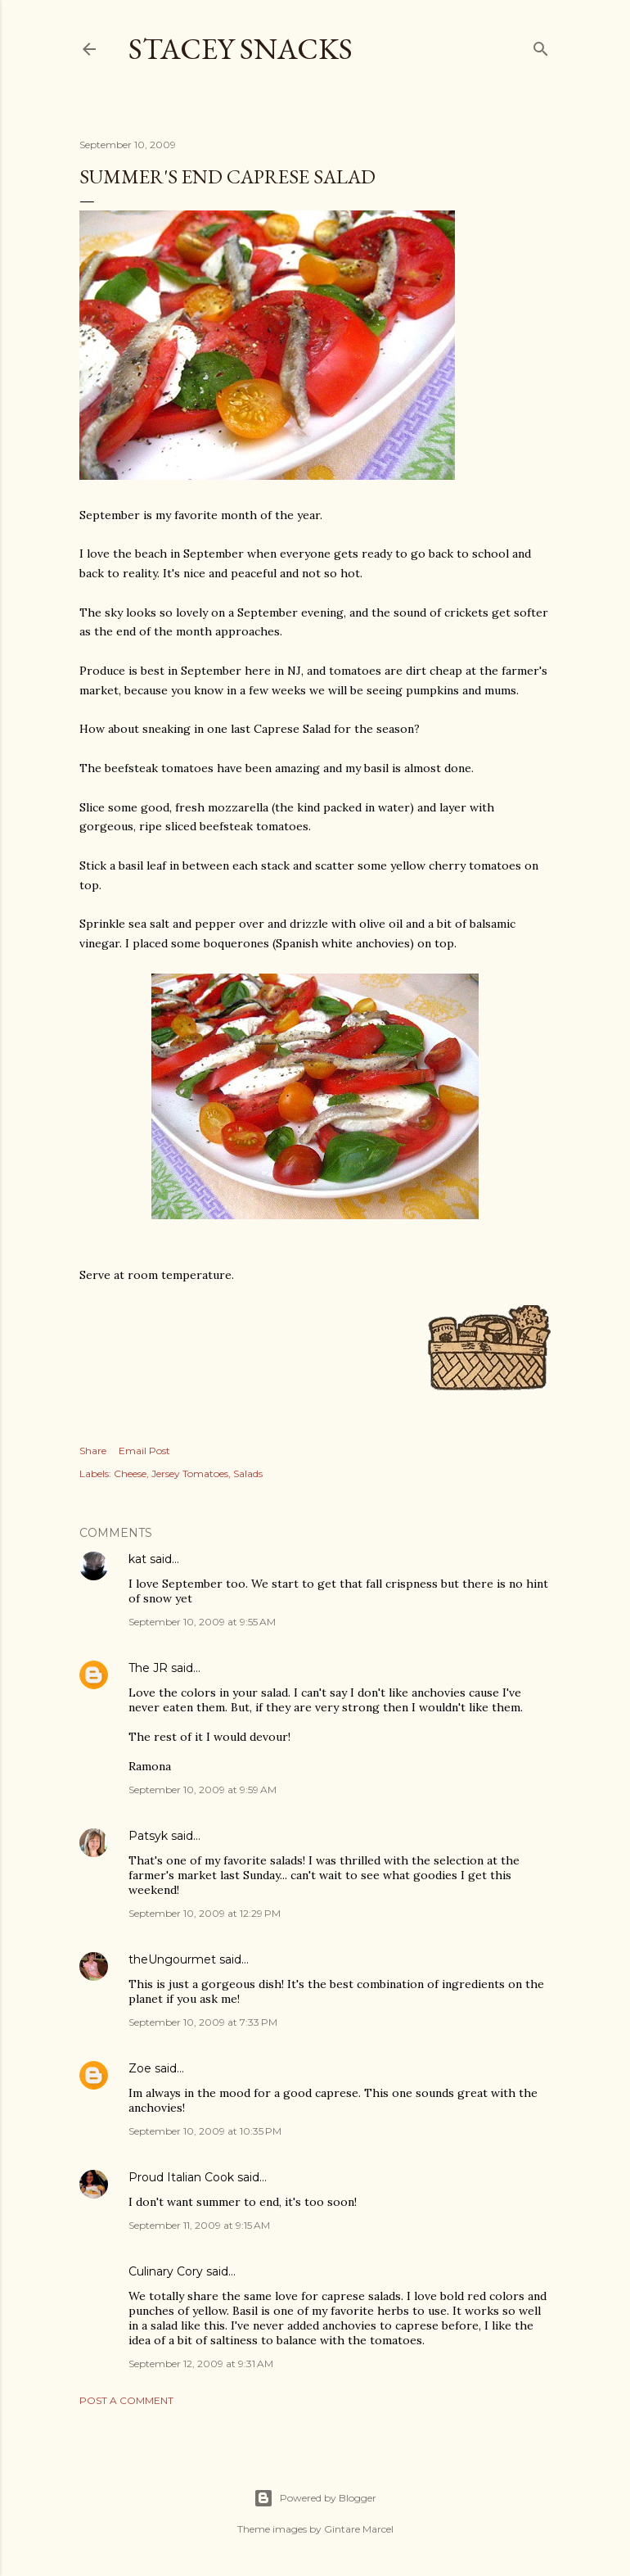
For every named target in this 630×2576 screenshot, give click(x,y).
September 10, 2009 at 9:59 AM (202, 1789)
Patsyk (148, 1835)
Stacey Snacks (240, 48)
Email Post (144, 1450)
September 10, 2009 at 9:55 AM (202, 1622)
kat (137, 1559)
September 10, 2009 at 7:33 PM (202, 2022)
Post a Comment (126, 2400)
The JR (148, 1668)
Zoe (139, 2068)
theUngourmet (172, 1959)
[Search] (541, 45)
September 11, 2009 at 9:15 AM (199, 2225)
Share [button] (92, 1450)
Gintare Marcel (359, 2529)
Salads (248, 1473)
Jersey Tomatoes (189, 1473)
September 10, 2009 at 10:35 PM (204, 2131)
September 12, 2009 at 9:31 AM (200, 2363)
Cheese (130, 1473)
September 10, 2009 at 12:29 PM (204, 1913)
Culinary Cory (165, 2271)
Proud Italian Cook (181, 2177)
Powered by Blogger (315, 2498)
